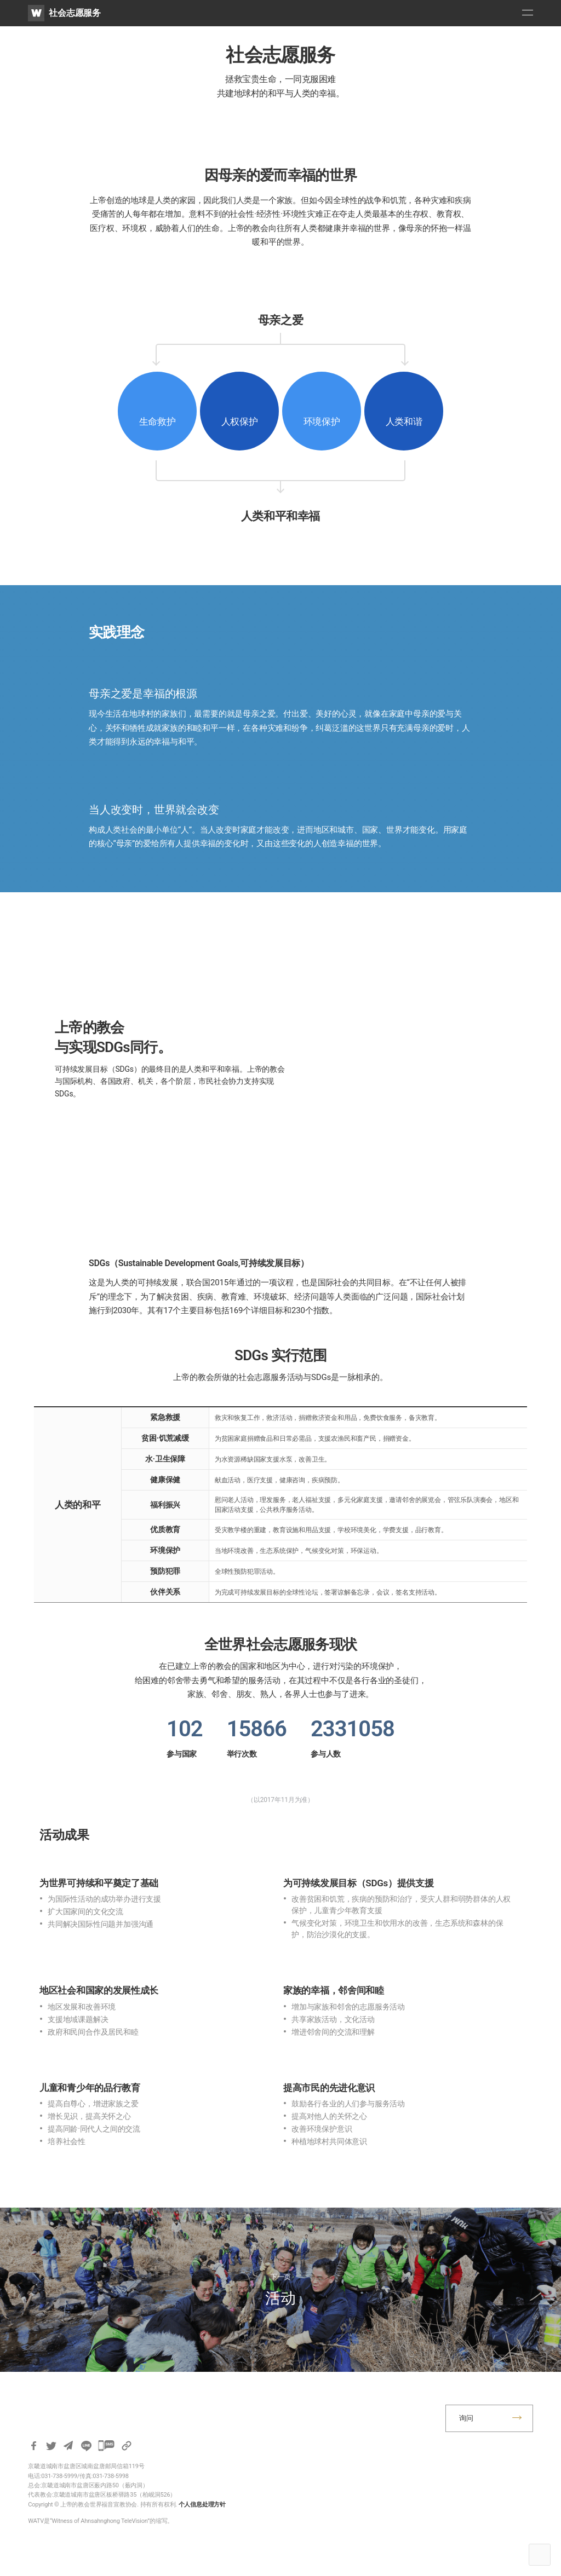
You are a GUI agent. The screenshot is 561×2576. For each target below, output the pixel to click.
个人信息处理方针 (202, 2504)
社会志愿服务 (75, 13)
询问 (466, 2418)
